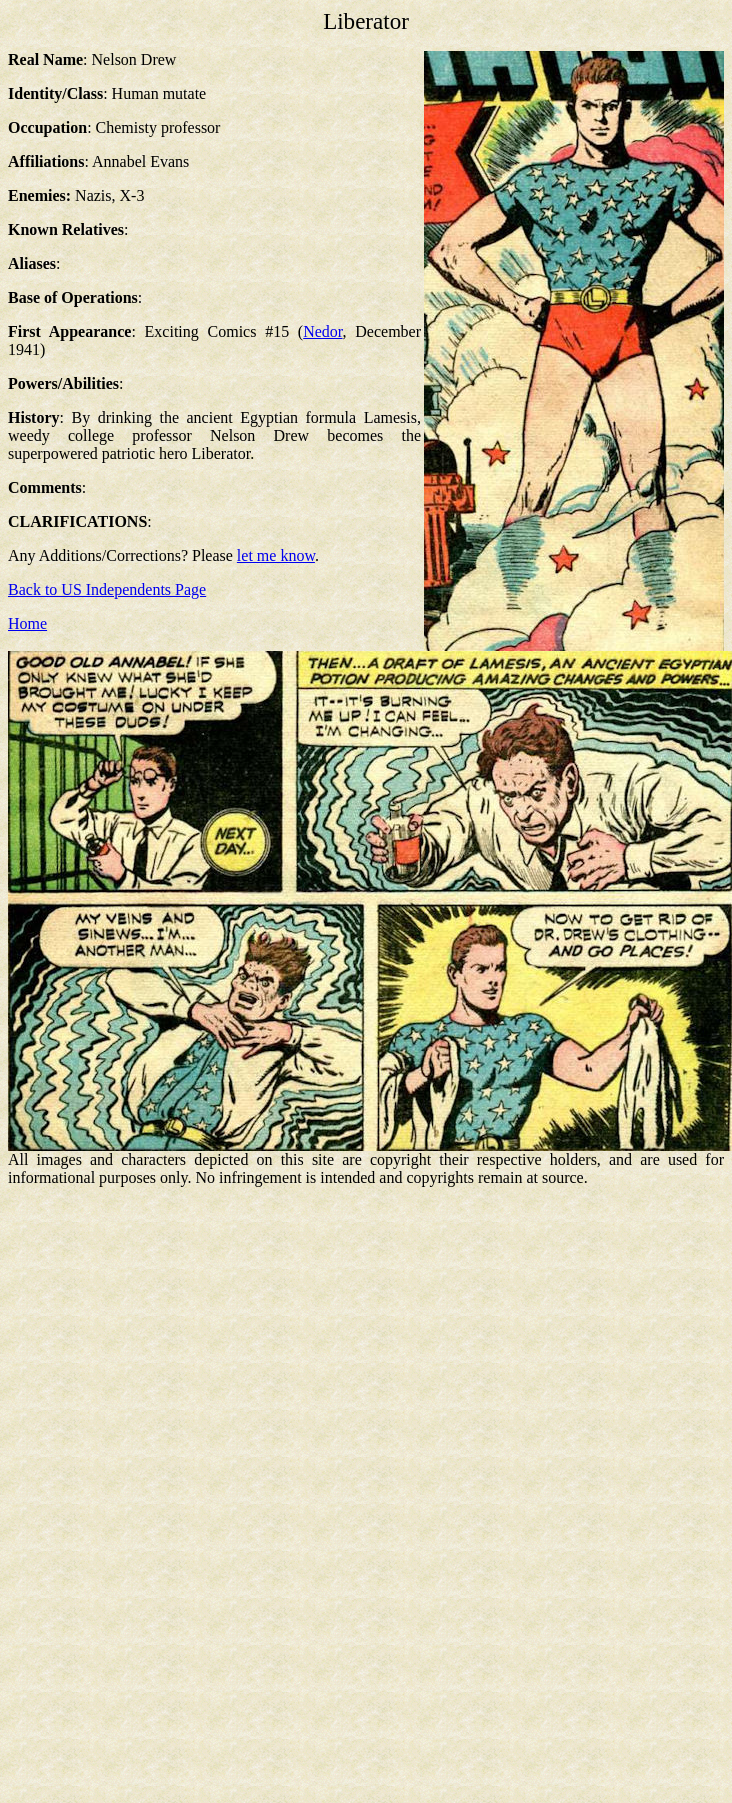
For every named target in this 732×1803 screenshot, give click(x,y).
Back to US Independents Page (107, 589)
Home (27, 623)
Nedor (322, 331)
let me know (276, 555)
